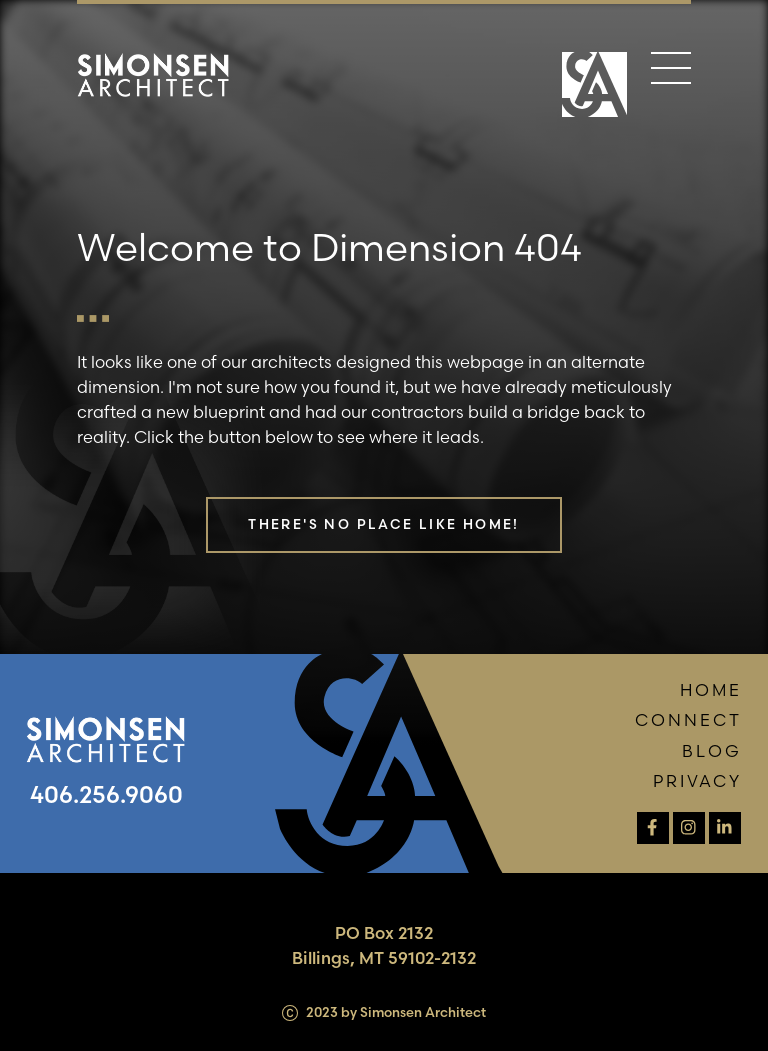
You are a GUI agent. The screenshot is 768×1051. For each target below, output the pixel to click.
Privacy (697, 781)
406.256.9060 (106, 794)
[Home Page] (594, 84)
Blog (712, 751)
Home (711, 690)
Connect (688, 720)
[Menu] (671, 72)
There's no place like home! (384, 524)
